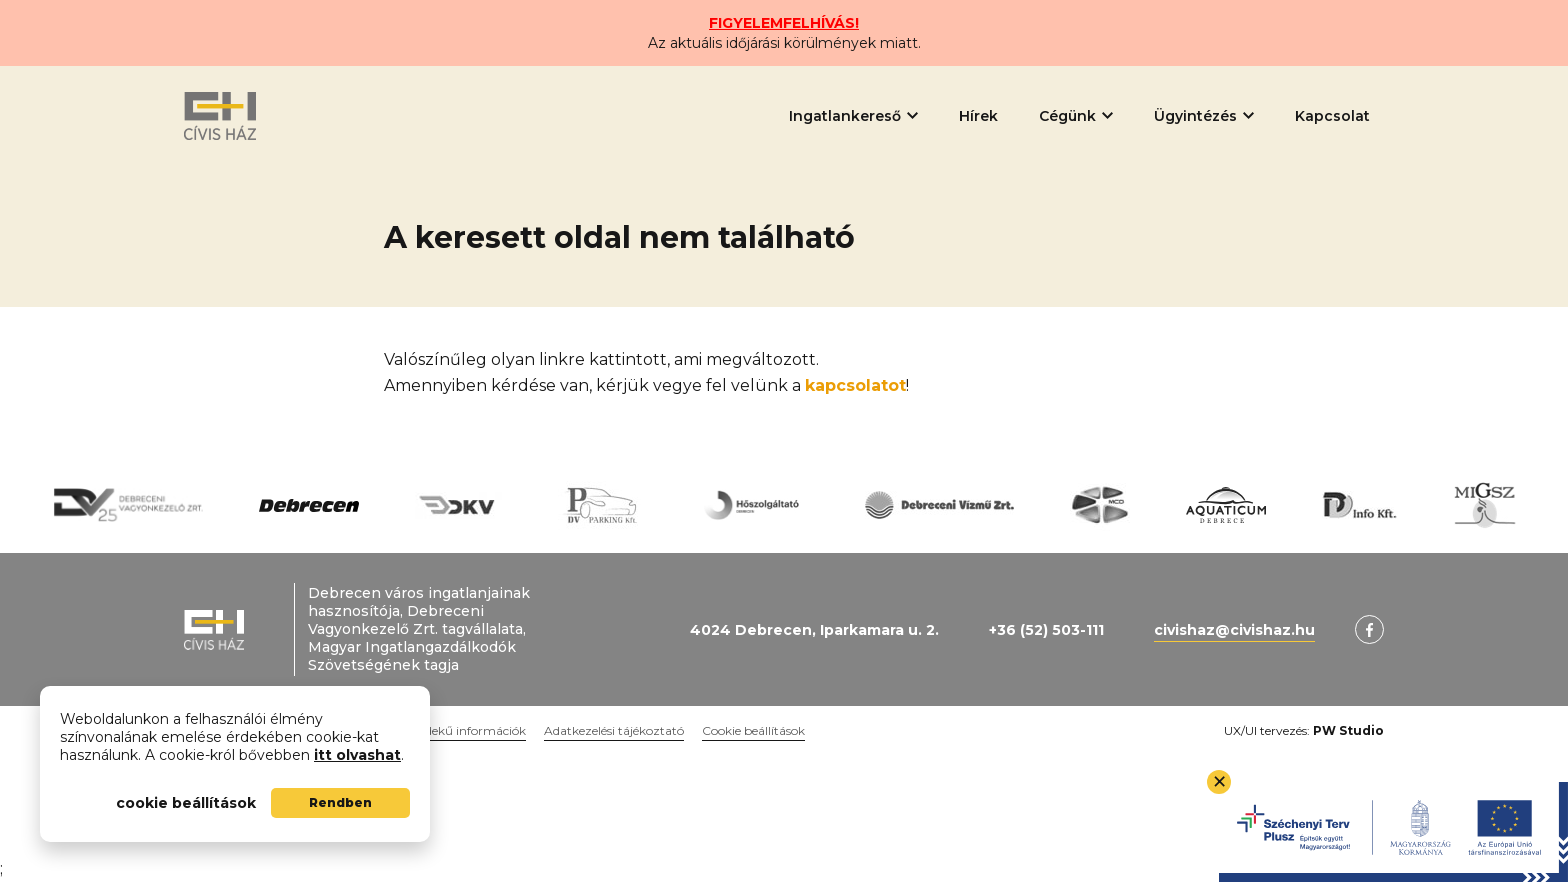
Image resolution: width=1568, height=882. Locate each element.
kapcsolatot (855, 385)
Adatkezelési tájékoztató (614, 730)
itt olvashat (357, 755)
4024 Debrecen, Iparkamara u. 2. (814, 630)
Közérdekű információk (459, 730)
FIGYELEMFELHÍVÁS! (784, 23)
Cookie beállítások (753, 730)
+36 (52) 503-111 (1046, 630)
